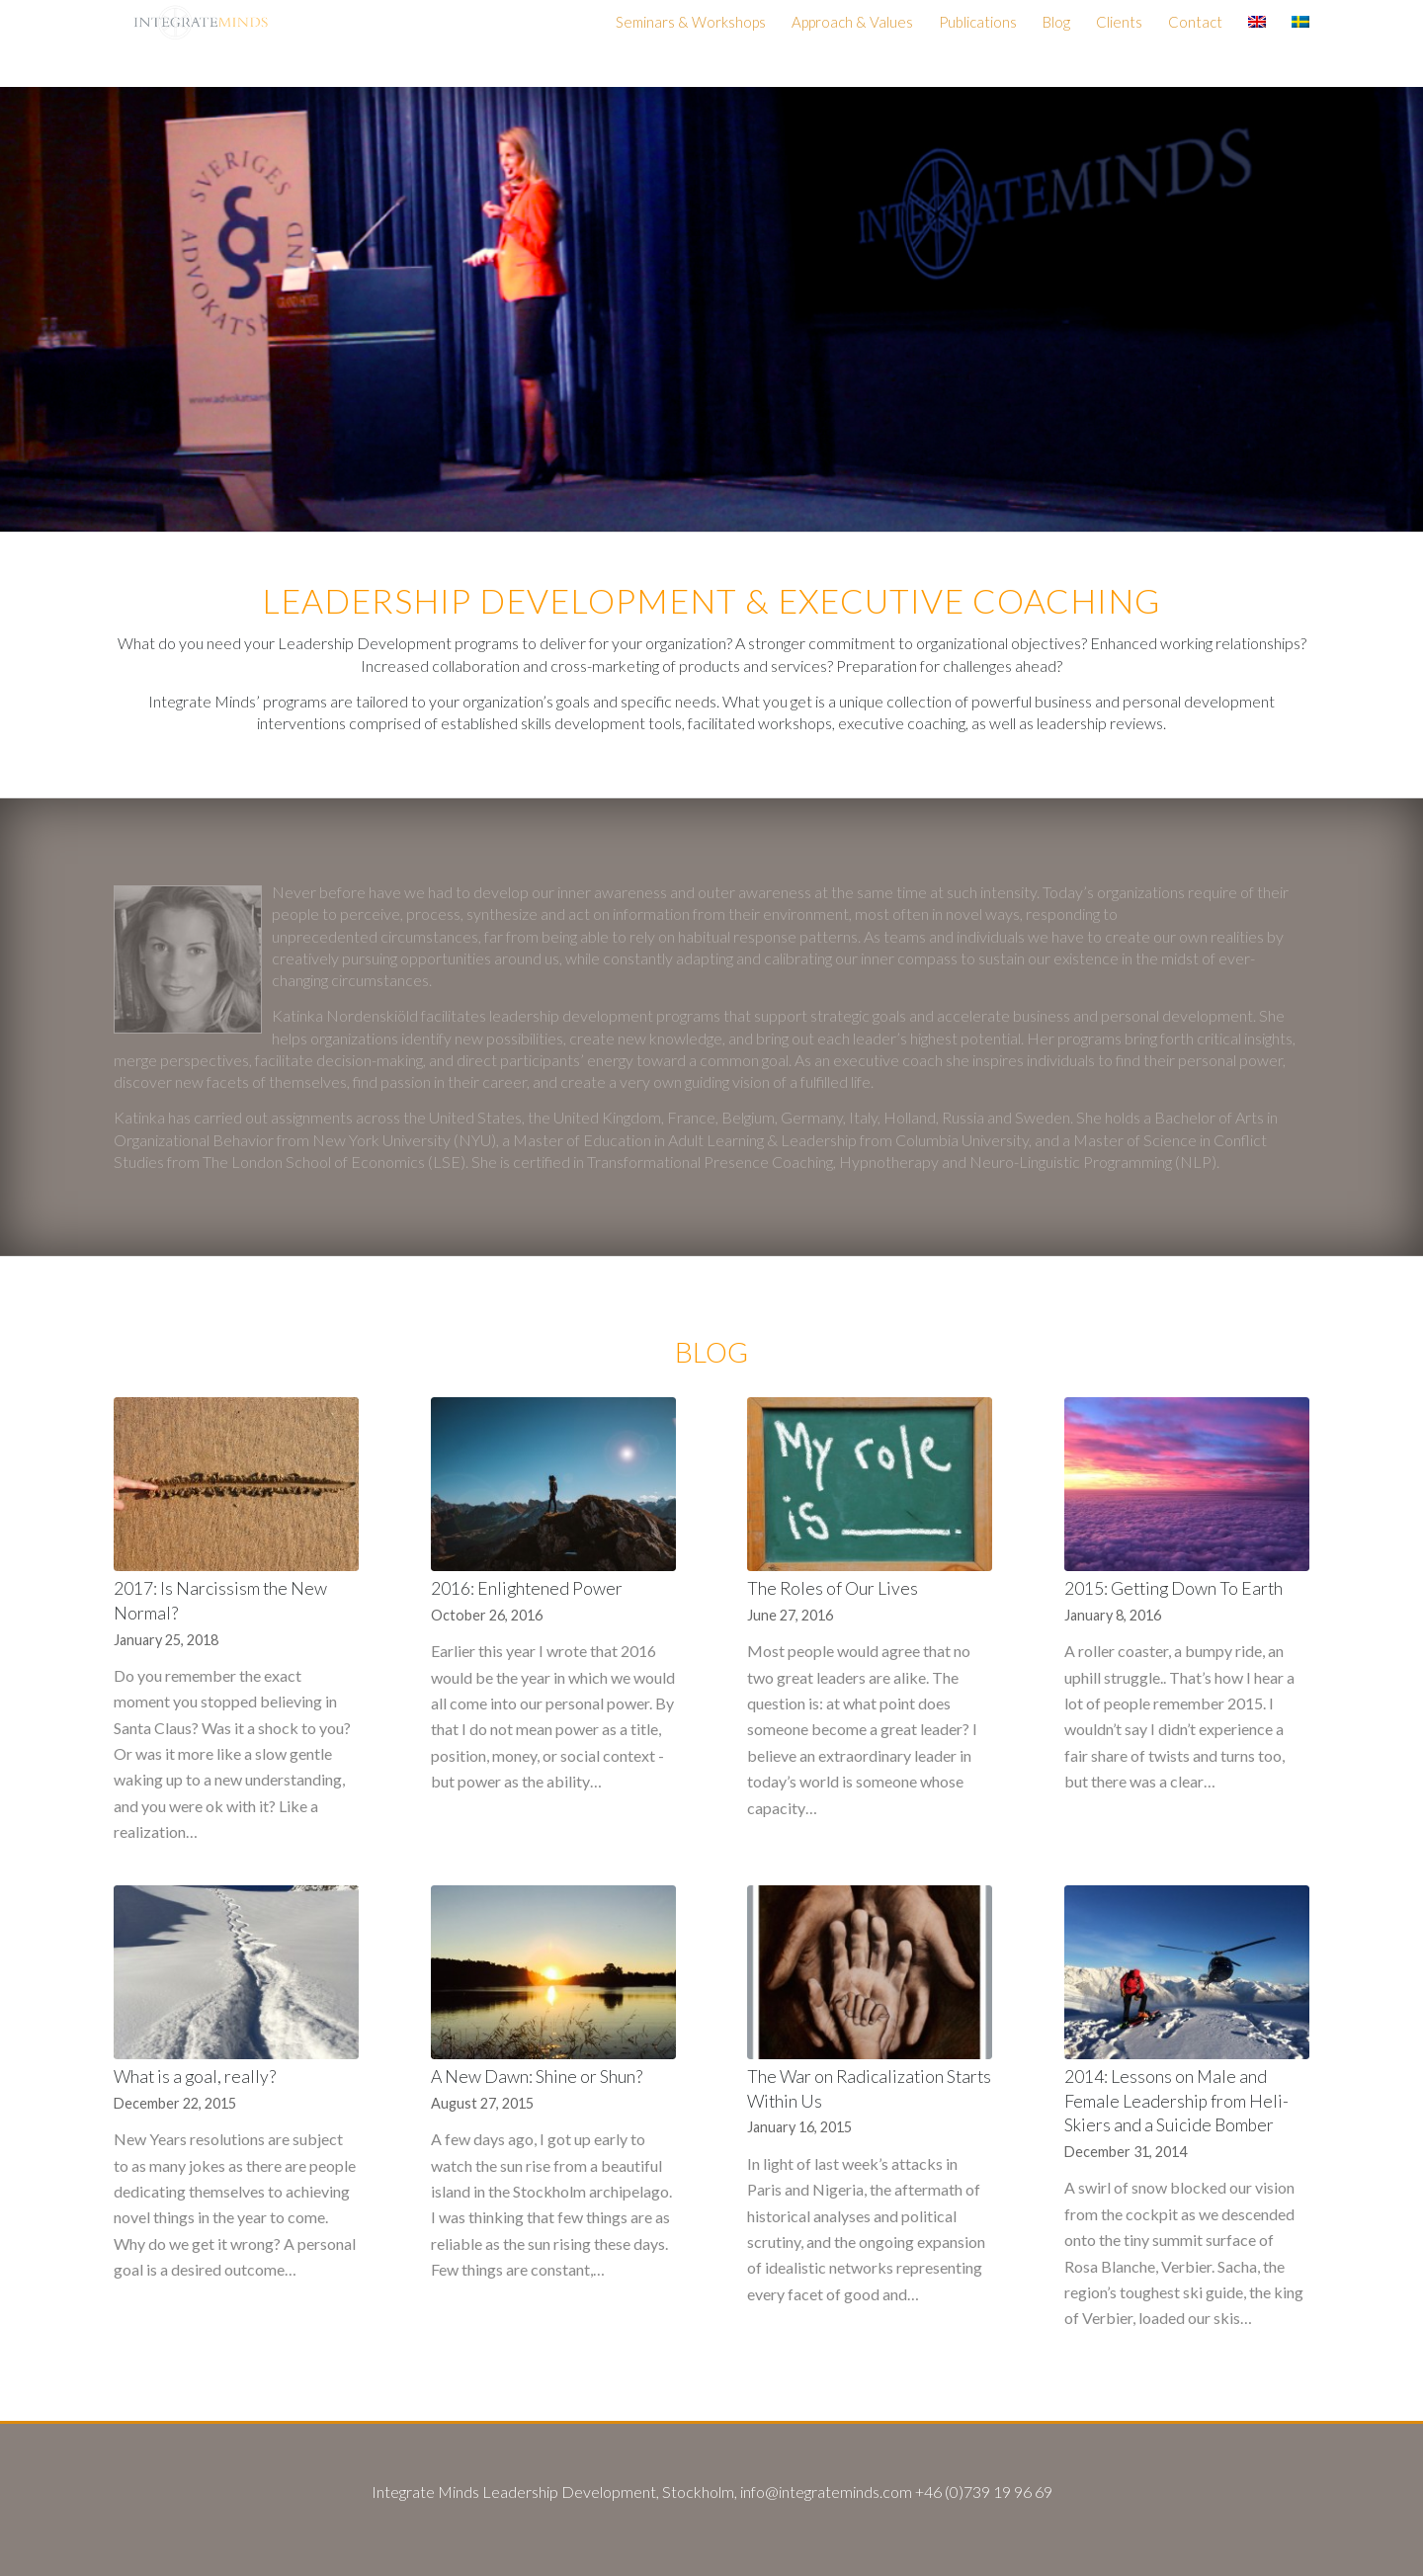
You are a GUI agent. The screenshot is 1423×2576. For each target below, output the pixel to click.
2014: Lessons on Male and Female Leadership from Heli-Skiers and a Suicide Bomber (1176, 2100)
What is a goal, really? (195, 2076)
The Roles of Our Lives (832, 1588)
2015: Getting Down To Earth (1173, 1588)
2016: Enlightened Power (527, 1588)
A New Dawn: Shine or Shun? (536, 2076)
